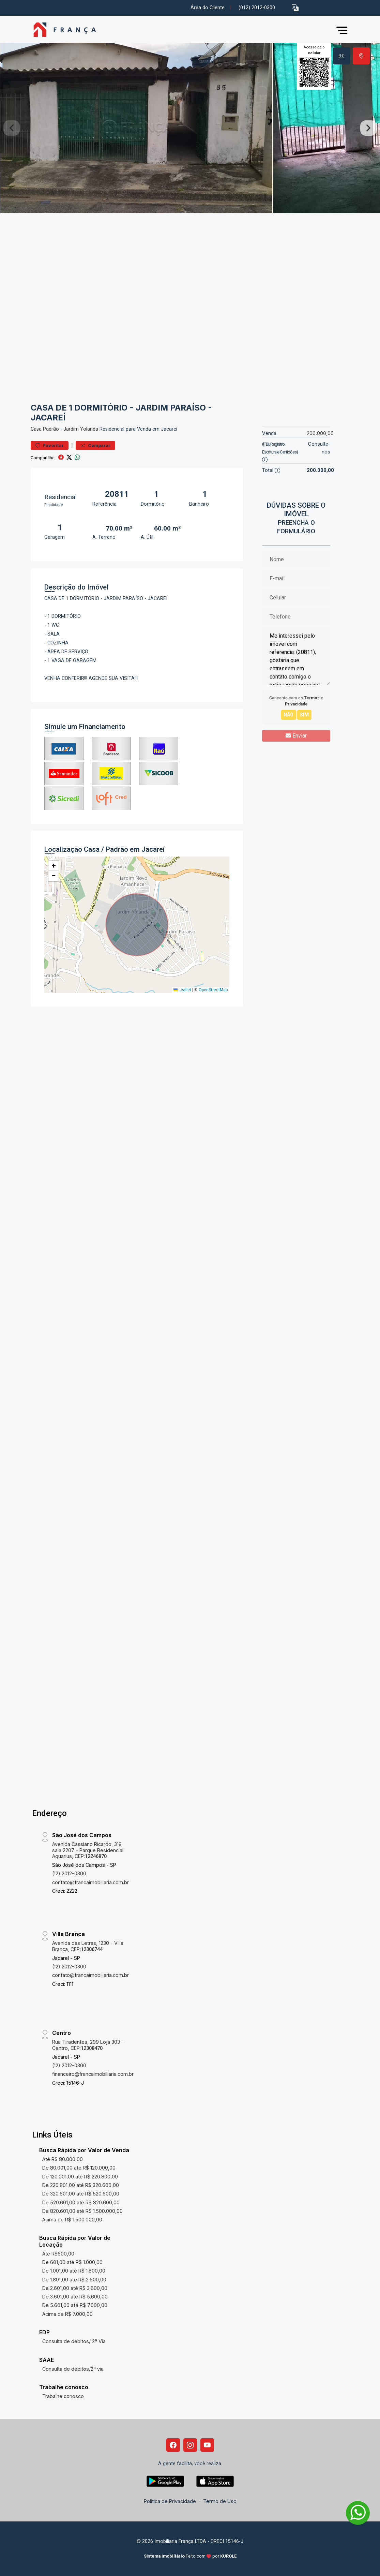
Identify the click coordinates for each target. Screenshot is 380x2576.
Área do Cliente (208, 8)
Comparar (95, 445)
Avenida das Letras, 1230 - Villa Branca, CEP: (87, 1946)
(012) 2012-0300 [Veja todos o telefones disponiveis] (257, 8)
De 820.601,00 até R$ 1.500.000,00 (82, 2211)
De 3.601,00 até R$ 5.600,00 (75, 2296)
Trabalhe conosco (63, 2396)
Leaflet (182, 989)
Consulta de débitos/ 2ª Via (74, 2341)
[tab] (341, 55)
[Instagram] (190, 2445)
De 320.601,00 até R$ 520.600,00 (80, 2194)
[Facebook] (173, 2445)
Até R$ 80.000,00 (62, 2159)
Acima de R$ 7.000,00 (67, 2314)
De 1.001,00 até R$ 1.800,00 (73, 2271)
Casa (36, 429)
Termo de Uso (220, 2501)
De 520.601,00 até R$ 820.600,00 (81, 2202)
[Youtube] (207, 2445)
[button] (295, 8)
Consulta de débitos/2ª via (73, 2369)
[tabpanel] (190, 128)
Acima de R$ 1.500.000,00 (72, 2219)
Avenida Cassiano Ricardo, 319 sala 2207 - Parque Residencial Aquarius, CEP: (87, 1850)
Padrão (51, 429)
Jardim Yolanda (80, 429)
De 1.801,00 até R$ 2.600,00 (74, 2279)
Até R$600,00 (58, 2254)
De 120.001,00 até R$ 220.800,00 (80, 2176)
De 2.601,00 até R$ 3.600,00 (74, 2288)
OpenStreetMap (213, 989)
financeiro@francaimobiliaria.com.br (93, 2074)
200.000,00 (320, 433)
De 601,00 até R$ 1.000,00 (72, 2262)
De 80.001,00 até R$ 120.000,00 (79, 2168)
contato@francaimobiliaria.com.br (90, 1882)
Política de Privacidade (170, 2501)
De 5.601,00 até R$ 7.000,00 (74, 2305)
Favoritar (49, 445)
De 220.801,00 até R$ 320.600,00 (80, 2185)
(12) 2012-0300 (69, 1873)
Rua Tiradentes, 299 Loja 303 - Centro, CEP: (88, 2045)
